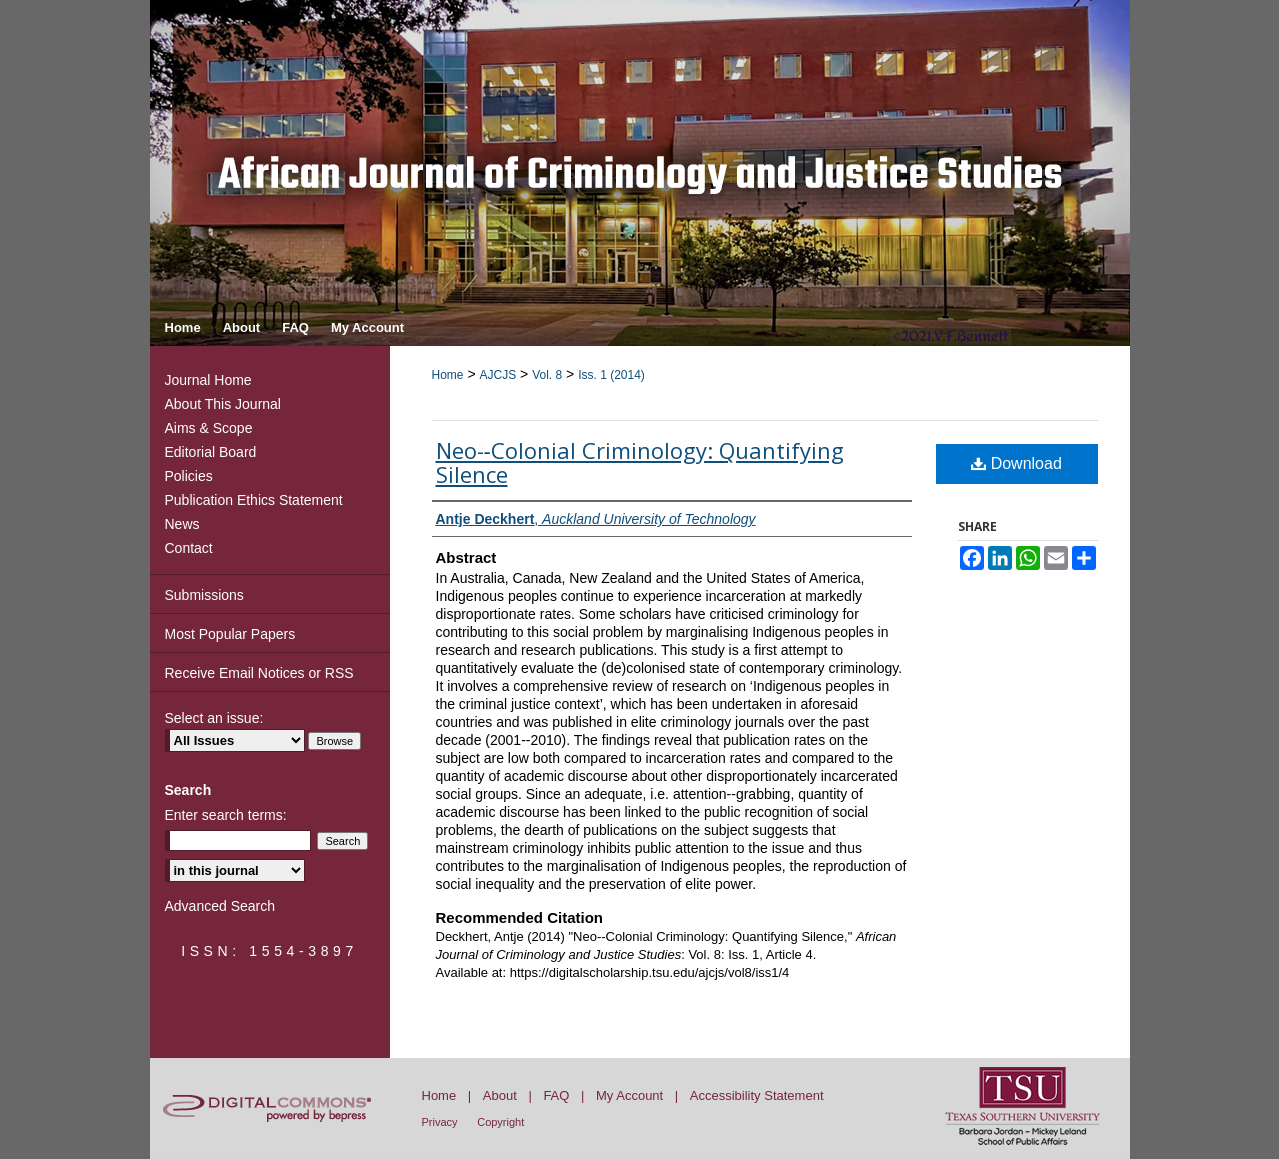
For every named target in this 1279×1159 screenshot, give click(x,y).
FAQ (556, 1095)
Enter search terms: (226, 815)
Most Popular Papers (230, 634)
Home (448, 375)
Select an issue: (214, 718)
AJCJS (497, 375)
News (182, 524)
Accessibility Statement (757, 1095)
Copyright (500, 1122)
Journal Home (208, 380)
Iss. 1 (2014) (611, 375)
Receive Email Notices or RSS (259, 673)
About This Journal (223, 404)
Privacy (440, 1122)
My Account (629, 1095)
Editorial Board (211, 452)
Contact (189, 548)
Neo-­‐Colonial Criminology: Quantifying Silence (640, 462)
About (500, 1095)
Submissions (204, 595)
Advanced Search (220, 906)
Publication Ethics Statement (254, 500)
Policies (189, 476)
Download (1016, 463)
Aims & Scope (209, 428)
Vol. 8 (547, 375)
